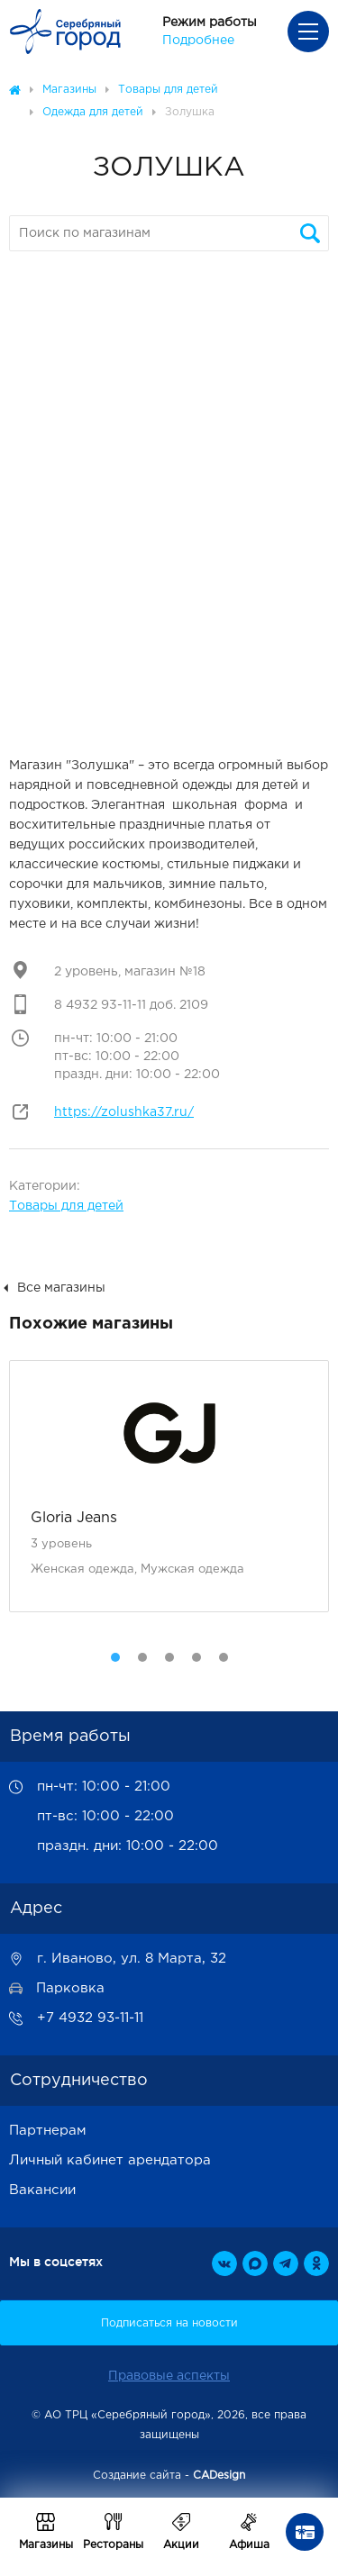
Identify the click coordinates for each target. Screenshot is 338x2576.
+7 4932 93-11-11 (90, 2018)
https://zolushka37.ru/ (124, 1112)
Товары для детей (66, 1206)
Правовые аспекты (169, 2376)
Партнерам (48, 2130)
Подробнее (198, 40)
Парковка (70, 1988)
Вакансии (42, 2190)
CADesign (219, 2476)
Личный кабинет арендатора (110, 2160)
